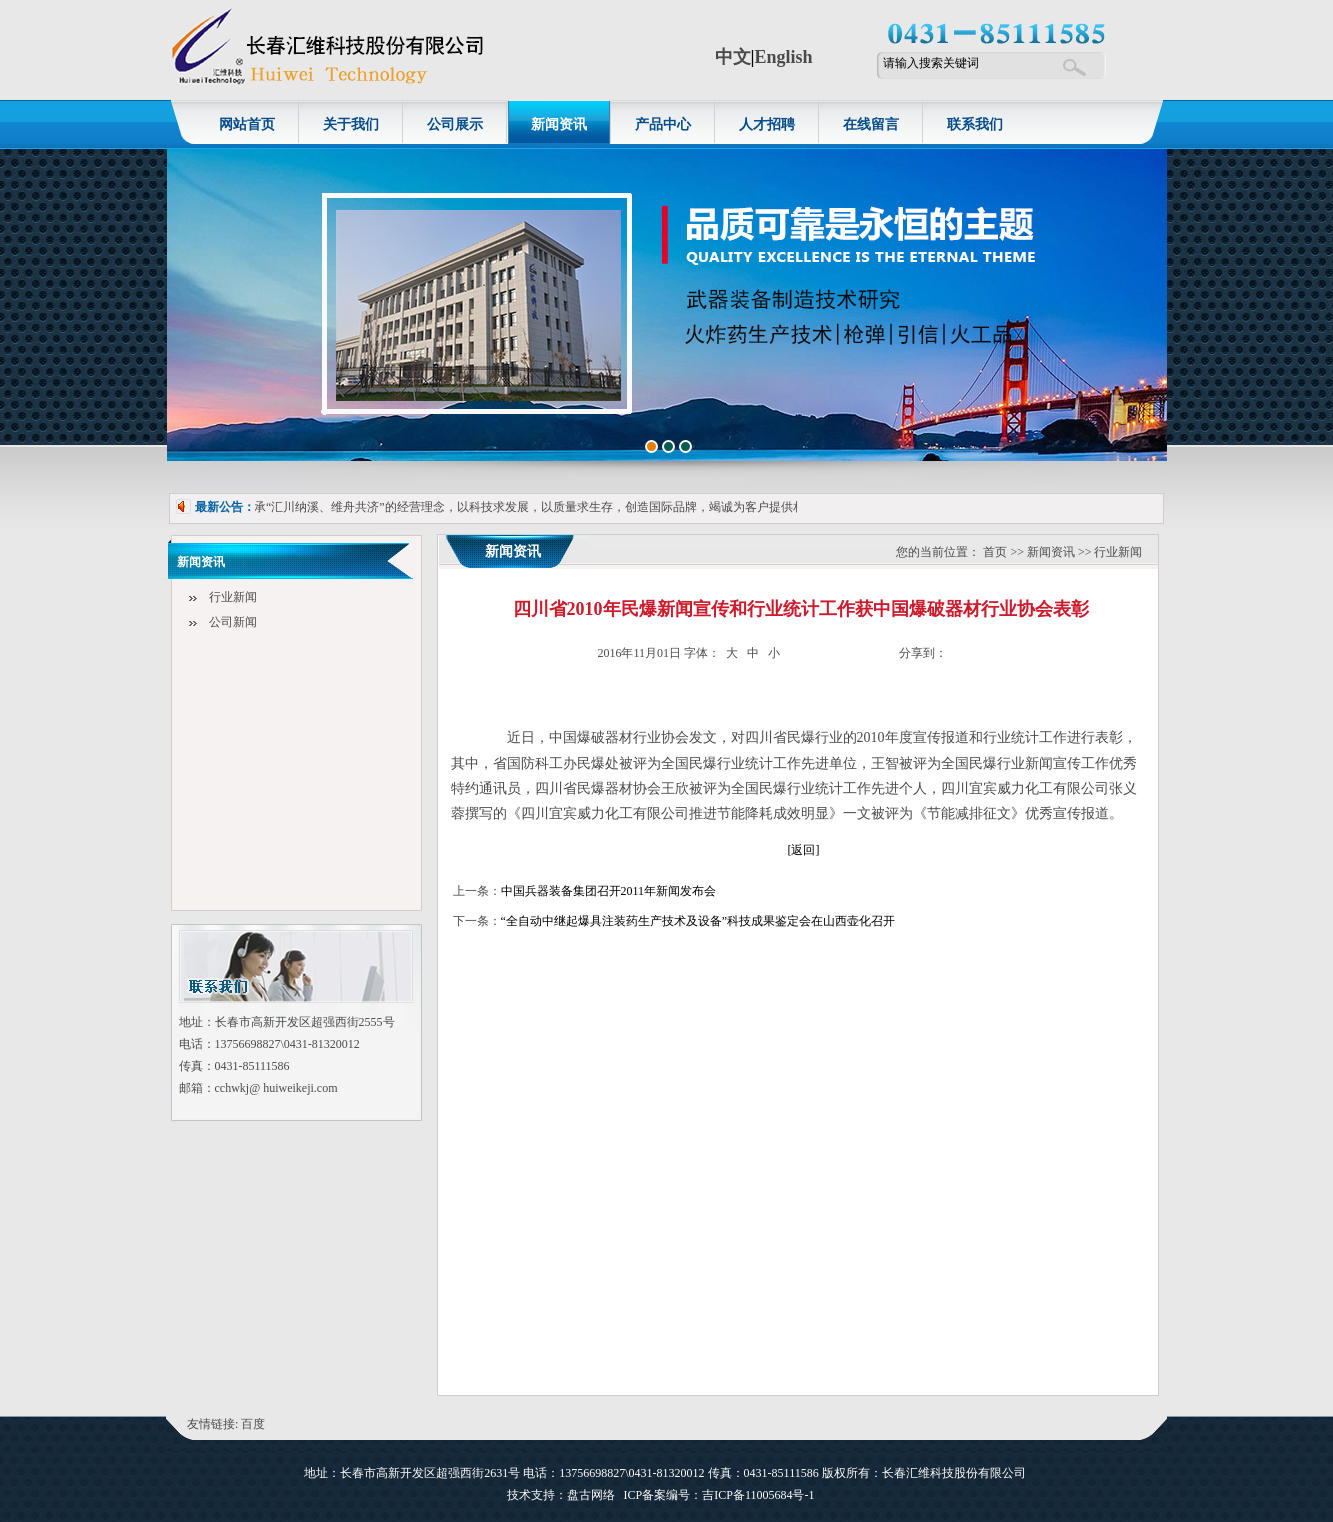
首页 (995, 552)
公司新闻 (233, 622)
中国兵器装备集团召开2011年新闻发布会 (609, 891)
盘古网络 (591, 1495)
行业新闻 (233, 597)
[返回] (804, 850)
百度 (253, 1424)
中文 (733, 57)
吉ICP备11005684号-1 (759, 1495)
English (783, 57)
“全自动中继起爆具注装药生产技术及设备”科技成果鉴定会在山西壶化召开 (698, 921)
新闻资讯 (1051, 552)
